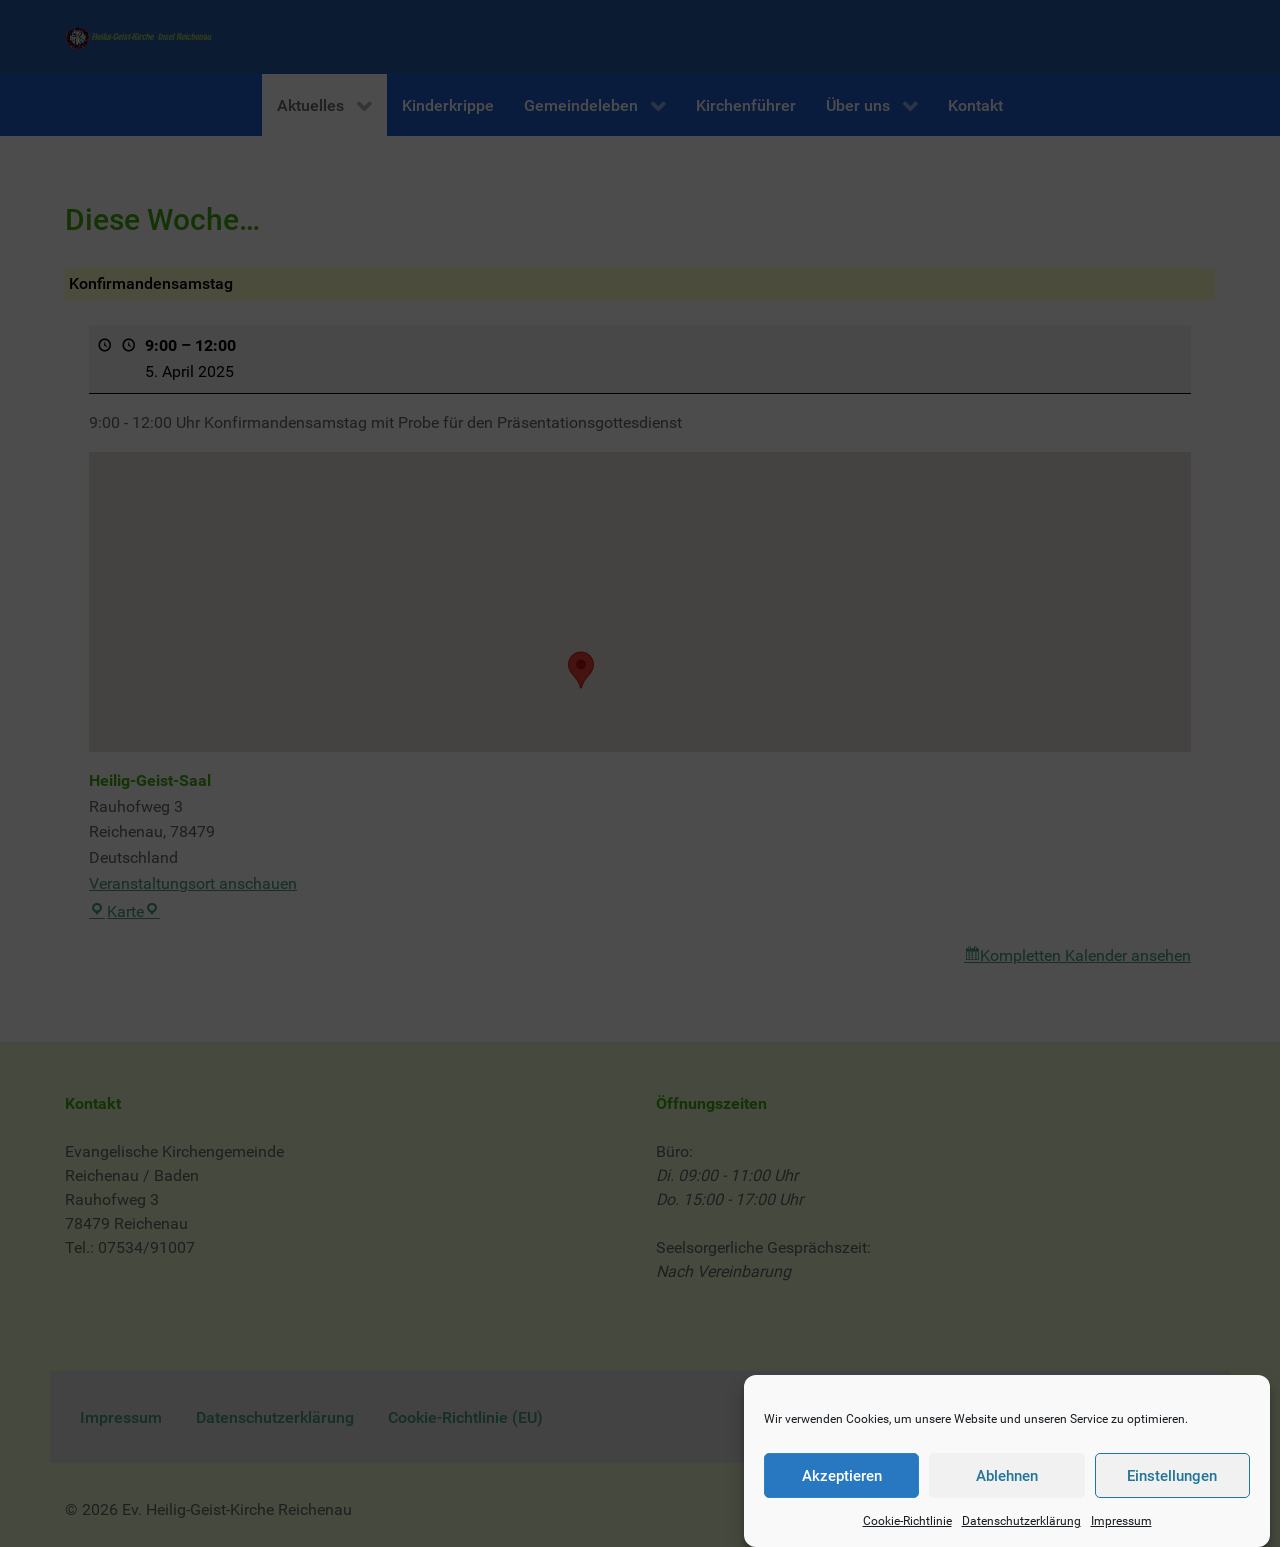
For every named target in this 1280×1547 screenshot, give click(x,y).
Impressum (1121, 1531)
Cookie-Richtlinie (907, 1531)
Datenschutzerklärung (1021, 1531)
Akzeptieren (842, 1486)
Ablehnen (1007, 1486)
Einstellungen (1172, 1486)
